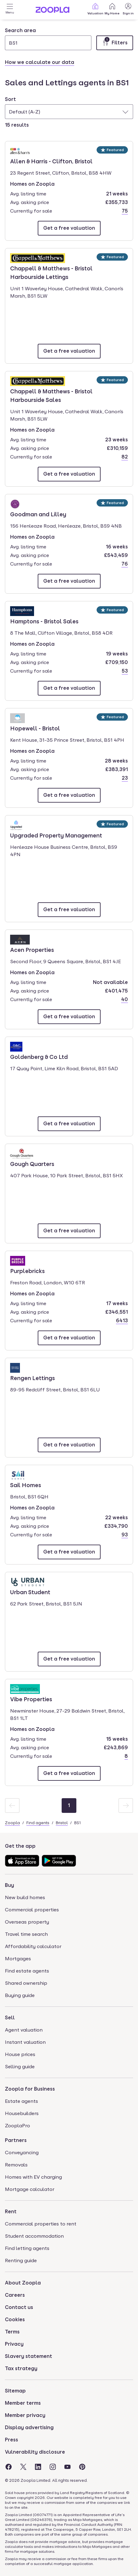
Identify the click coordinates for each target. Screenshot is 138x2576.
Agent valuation (24, 2030)
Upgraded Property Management (56, 835)
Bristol (62, 1823)
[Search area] (48, 42)
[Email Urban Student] (69, 1659)
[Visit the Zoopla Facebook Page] (8, 2466)
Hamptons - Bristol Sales (44, 621)
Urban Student (30, 1591)
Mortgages (18, 1959)
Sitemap (15, 2391)
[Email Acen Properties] (69, 1016)
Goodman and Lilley (38, 514)
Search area (20, 30)
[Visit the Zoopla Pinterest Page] (82, 2466)
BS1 (77, 1823)
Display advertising (29, 2427)
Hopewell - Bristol (35, 728)
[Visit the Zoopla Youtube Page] (67, 2466)
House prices (20, 2054)
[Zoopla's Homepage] (52, 11)
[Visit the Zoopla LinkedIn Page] (38, 2466)
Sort (10, 99)
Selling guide (20, 2066)
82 (124, 457)
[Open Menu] (9, 10)
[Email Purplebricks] (69, 1338)
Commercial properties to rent (40, 2224)
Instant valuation (25, 2042)
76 (124, 564)
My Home (112, 8)
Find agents (37, 1823)
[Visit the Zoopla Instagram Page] (52, 2466)
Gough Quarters (32, 1163)
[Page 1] (69, 1805)
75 (125, 211)
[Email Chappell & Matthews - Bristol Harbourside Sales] (69, 474)
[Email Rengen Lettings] (69, 1445)
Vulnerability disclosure (35, 2452)
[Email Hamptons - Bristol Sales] (69, 688)
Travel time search (26, 1934)
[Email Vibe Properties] (69, 1773)
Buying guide (20, 1995)
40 (124, 999)
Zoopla (12, 1823)
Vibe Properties (31, 1698)
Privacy (14, 2344)
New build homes (25, 1897)
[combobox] (48, 38)
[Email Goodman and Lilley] (69, 581)
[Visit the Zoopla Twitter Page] (23, 2466)
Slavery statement (28, 2356)
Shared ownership (26, 1983)
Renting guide (21, 2260)
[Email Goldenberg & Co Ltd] (69, 1123)
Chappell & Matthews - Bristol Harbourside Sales (51, 395)
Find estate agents (27, 1971)
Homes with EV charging (33, 2177)
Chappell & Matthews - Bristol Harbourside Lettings (51, 272)
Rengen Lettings (32, 1377)
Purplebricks (27, 1270)
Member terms (23, 2403)
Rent (11, 2211)
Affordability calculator (33, 1946)
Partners (16, 2140)
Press (11, 2440)
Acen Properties (32, 949)
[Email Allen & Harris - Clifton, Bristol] (69, 228)
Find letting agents (27, 2248)
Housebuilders (22, 2113)
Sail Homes (27, 1484)
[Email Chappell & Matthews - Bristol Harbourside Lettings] (69, 351)
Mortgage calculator (29, 2189)
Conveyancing (22, 2152)
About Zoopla (23, 2283)
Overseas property (27, 1922)
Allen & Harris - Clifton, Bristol (51, 161)
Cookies (15, 2319)
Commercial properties (32, 1910)
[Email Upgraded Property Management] (69, 909)
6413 (122, 1320)
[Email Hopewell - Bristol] (69, 795)
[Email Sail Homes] (69, 1552)
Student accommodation (34, 2236)
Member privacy (25, 2415)
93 (124, 1535)
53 (125, 671)
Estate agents (21, 2101)
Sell (10, 2018)
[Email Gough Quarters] (69, 1230)
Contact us (19, 2307)
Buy (9, 1885)
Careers (15, 2295)
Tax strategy (21, 2368)
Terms (12, 2332)
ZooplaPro (17, 2126)
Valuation (95, 8)
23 (125, 778)
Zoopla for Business (30, 2089)
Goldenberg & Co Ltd (39, 1056)
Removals (16, 2165)
